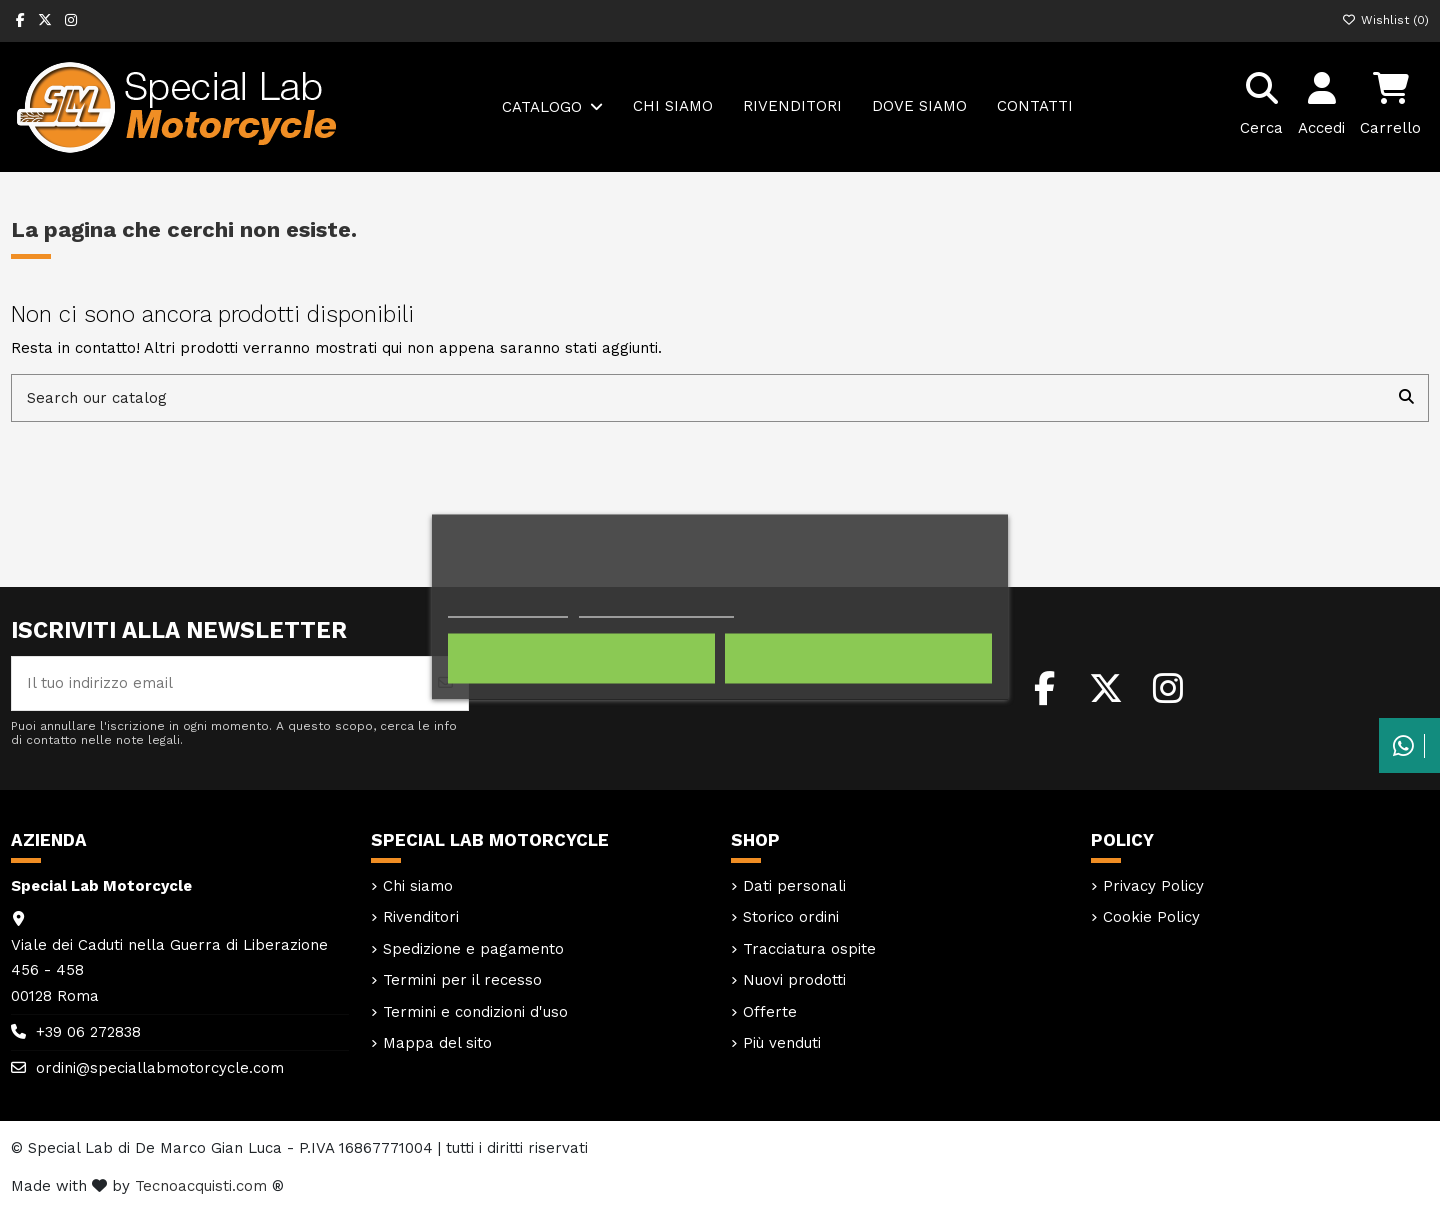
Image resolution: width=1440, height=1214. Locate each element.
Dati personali (794, 886)
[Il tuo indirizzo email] (218, 683)
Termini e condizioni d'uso (475, 1012)
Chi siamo (418, 886)
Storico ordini (791, 917)
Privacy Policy (1153, 886)
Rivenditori (421, 917)
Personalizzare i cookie (656, 608)
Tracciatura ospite (809, 949)
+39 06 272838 (88, 1032)
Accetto (859, 659)
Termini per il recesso (462, 980)
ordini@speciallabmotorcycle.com (160, 1068)
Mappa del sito (437, 1043)
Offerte (770, 1012)
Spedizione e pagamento (473, 949)
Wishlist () (1385, 20)
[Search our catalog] (1406, 398)
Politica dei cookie (508, 608)
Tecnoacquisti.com (201, 1186)
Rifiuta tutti (581, 659)
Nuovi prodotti (794, 980)
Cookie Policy (1151, 917)
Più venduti (782, 1043)
